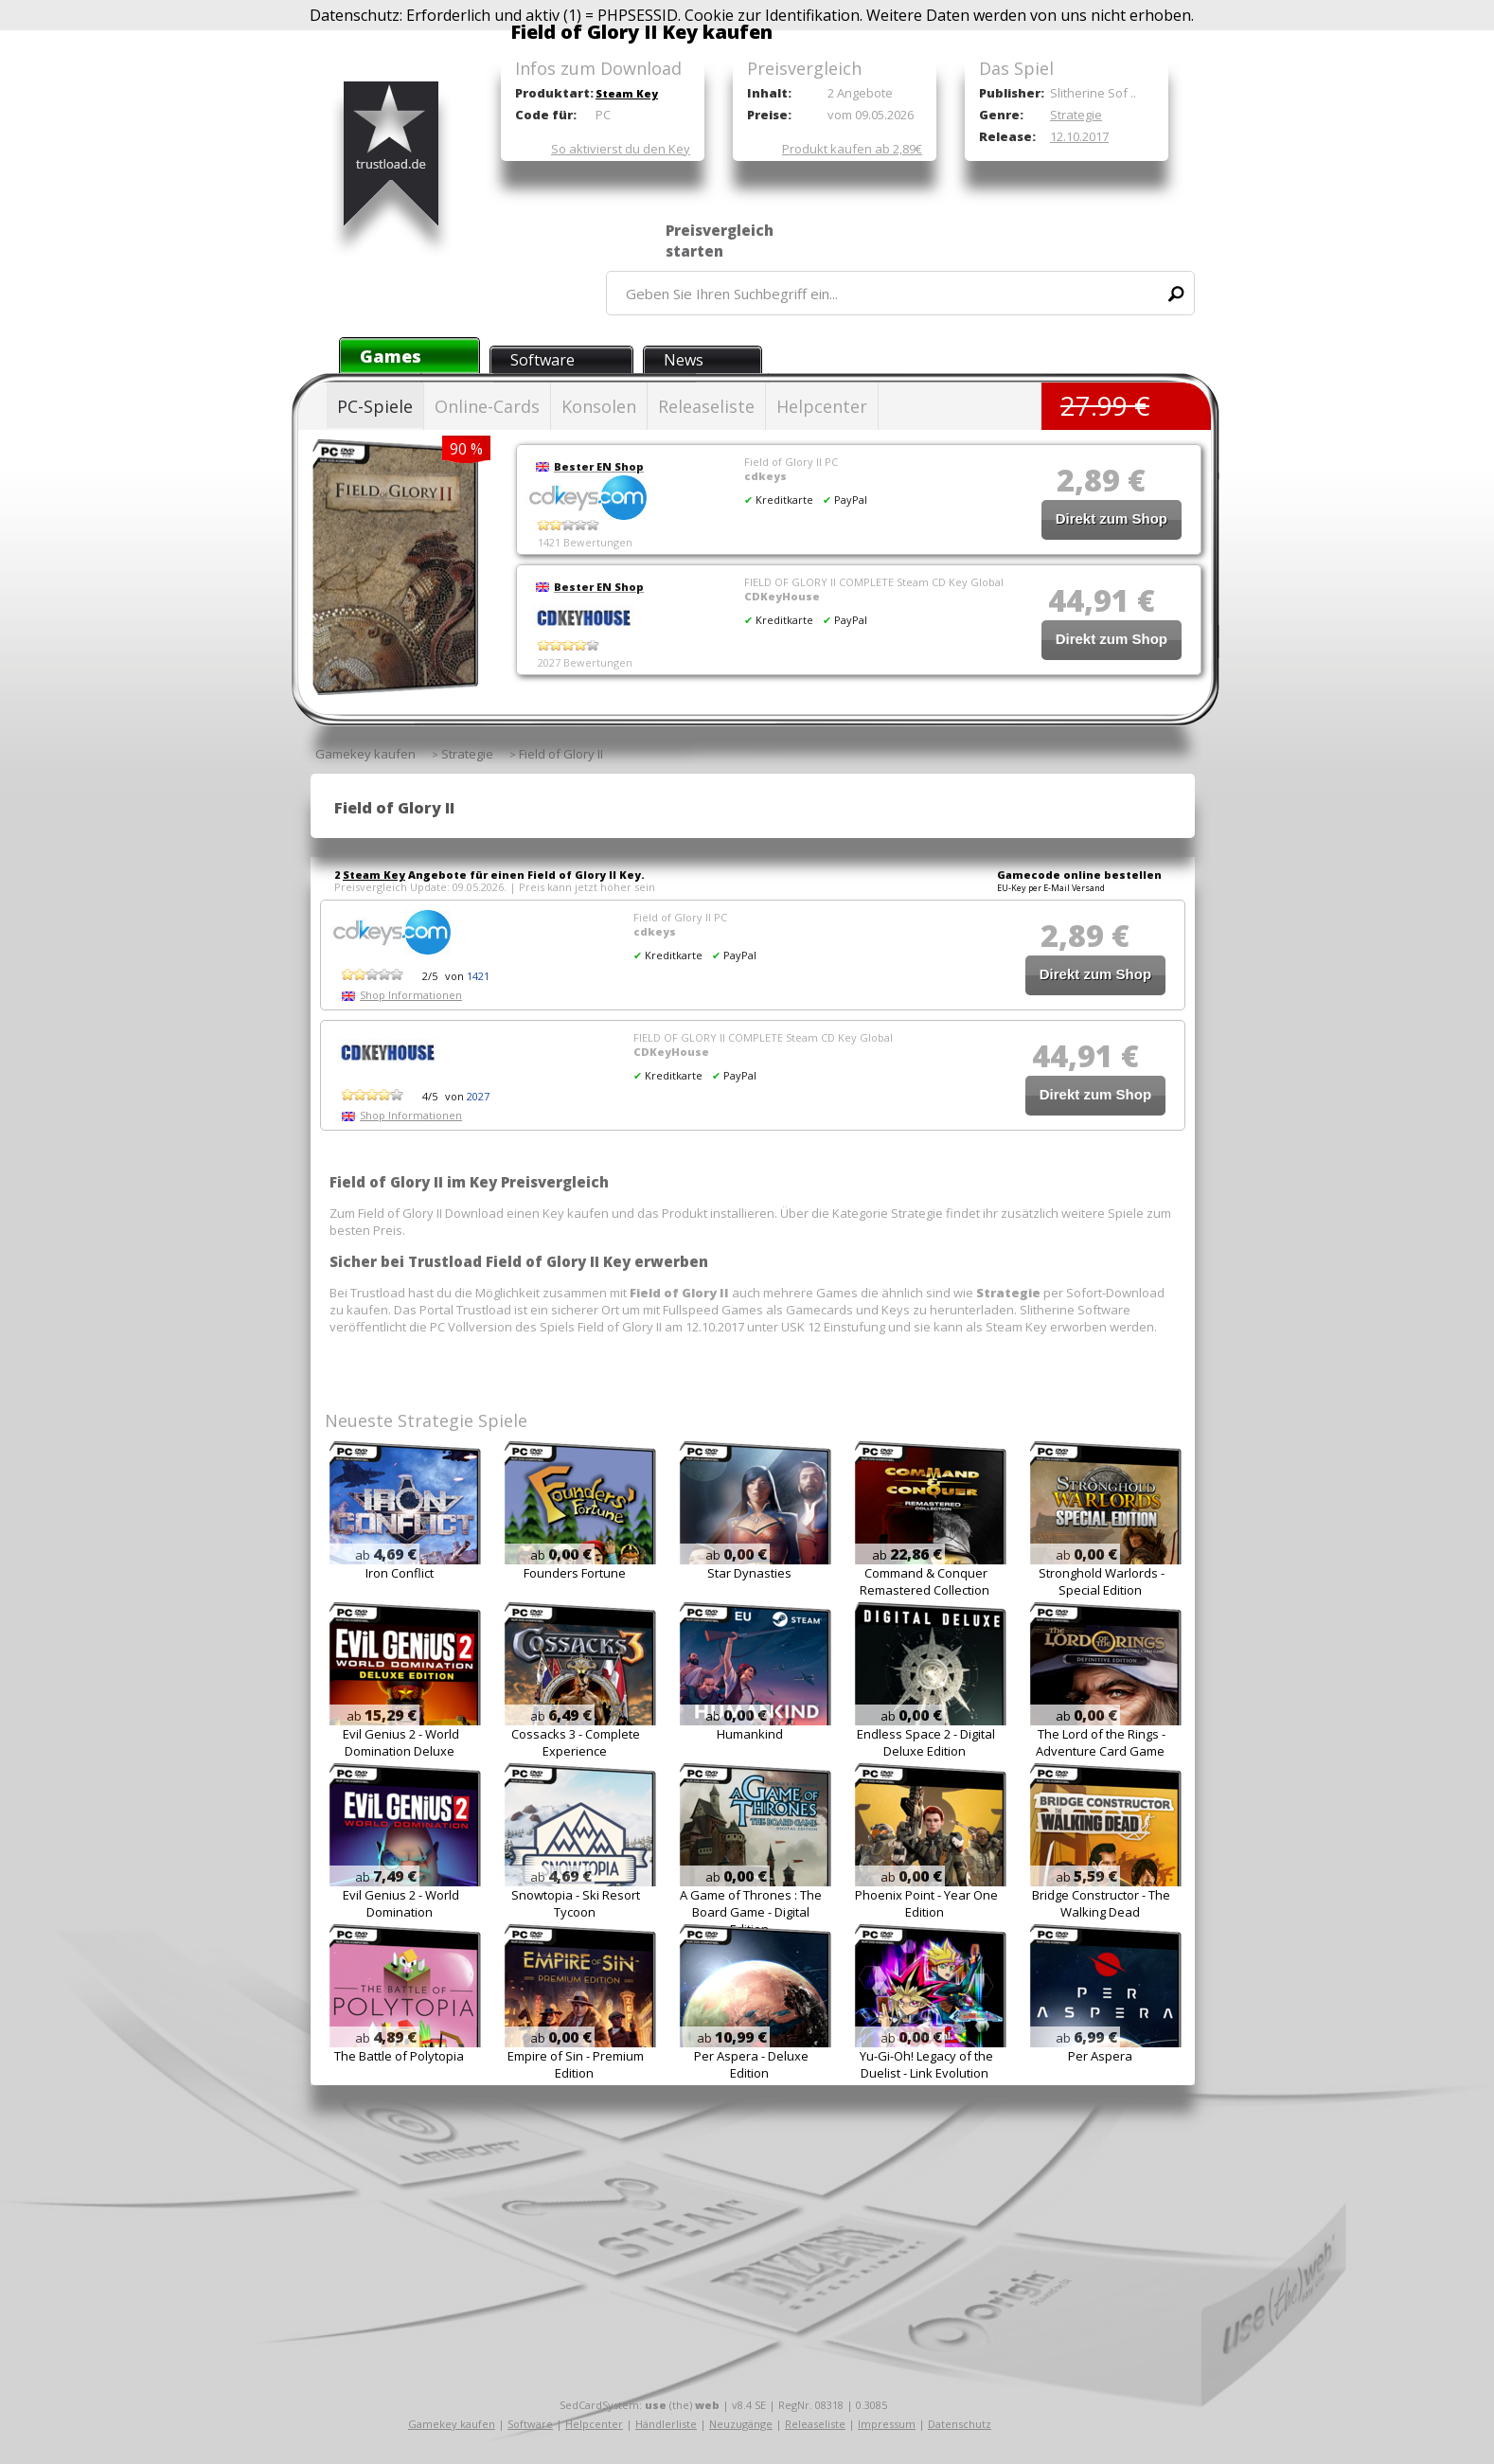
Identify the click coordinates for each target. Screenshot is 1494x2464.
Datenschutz (959, 2424)
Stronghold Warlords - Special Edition (1102, 1581)
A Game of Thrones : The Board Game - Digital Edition (751, 1911)
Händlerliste (666, 2424)
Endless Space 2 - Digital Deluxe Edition (926, 1742)
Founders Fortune (575, 1572)
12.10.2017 (1079, 136)
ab (386, 1554)
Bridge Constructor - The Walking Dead (1101, 1903)
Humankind (750, 1733)
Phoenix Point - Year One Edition (926, 1903)
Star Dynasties (749, 1572)
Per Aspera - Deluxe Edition (751, 2064)
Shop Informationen (411, 995)
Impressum (887, 2424)
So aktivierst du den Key (620, 148)
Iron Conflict (399, 1572)
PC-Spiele (375, 406)
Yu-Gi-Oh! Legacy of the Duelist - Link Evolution (926, 2064)
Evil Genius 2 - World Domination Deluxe (401, 1742)
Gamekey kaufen (451, 2424)
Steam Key (627, 93)
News (683, 359)
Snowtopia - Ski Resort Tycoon (575, 1903)
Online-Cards (487, 406)
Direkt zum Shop (1111, 518)
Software (542, 359)
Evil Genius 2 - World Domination (401, 1903)
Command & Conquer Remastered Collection (924, 1581)
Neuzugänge (741, 2424)
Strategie (1076, 114)
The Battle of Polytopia (399, 2055)
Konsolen (598, 406)
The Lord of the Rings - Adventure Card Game (1100, 1742)
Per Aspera (1100, 2055)
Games (390, 356)
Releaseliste (706, 406)
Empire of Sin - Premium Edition (575, 2064)
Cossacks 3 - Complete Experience (575, 1742)
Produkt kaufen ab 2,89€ (852, 148)
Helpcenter (821, 406)
